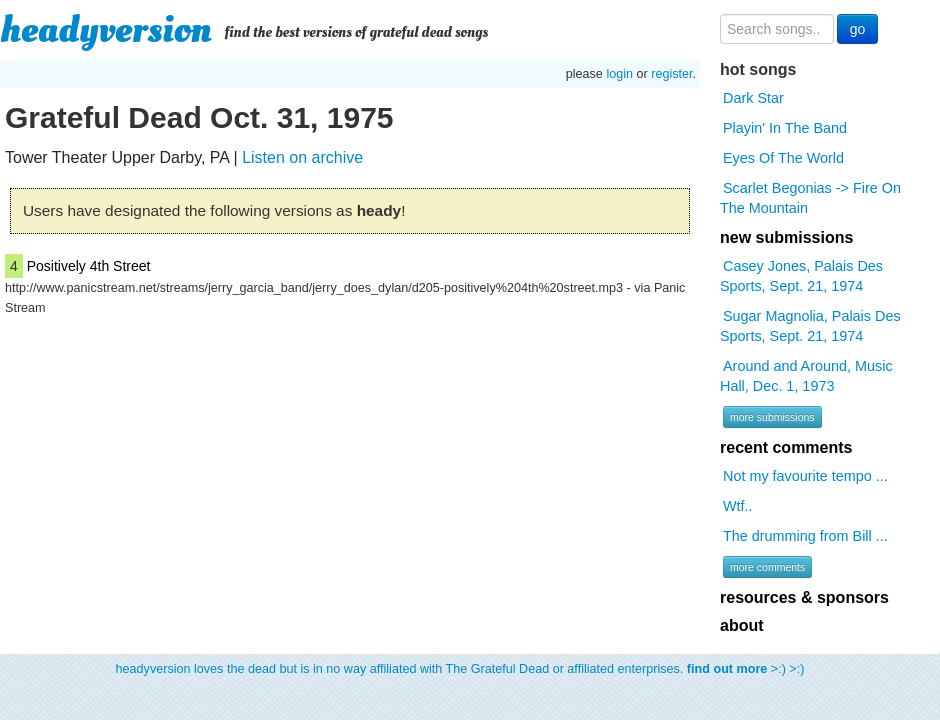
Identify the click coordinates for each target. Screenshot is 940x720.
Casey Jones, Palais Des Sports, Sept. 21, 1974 (801, 276)
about (742, 625)
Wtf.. (738, 506)
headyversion (106, 30)
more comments (767, 567)
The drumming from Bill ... (805, 536)
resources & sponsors (804, 597)
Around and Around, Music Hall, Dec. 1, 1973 (806, 376)
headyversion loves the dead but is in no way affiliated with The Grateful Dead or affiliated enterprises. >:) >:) (460, 669)
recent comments (786, 447)
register (671, 74)
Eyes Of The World (783, 158)
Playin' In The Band (785, 128)
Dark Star (753, 98)
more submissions (772, 417)
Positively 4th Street (89, 266)
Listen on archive (302, 157)
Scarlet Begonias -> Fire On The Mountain (810, 198)
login (619, 74)
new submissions (786, 237)
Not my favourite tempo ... (805, 476)
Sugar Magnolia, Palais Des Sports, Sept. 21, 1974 (810, 326)
